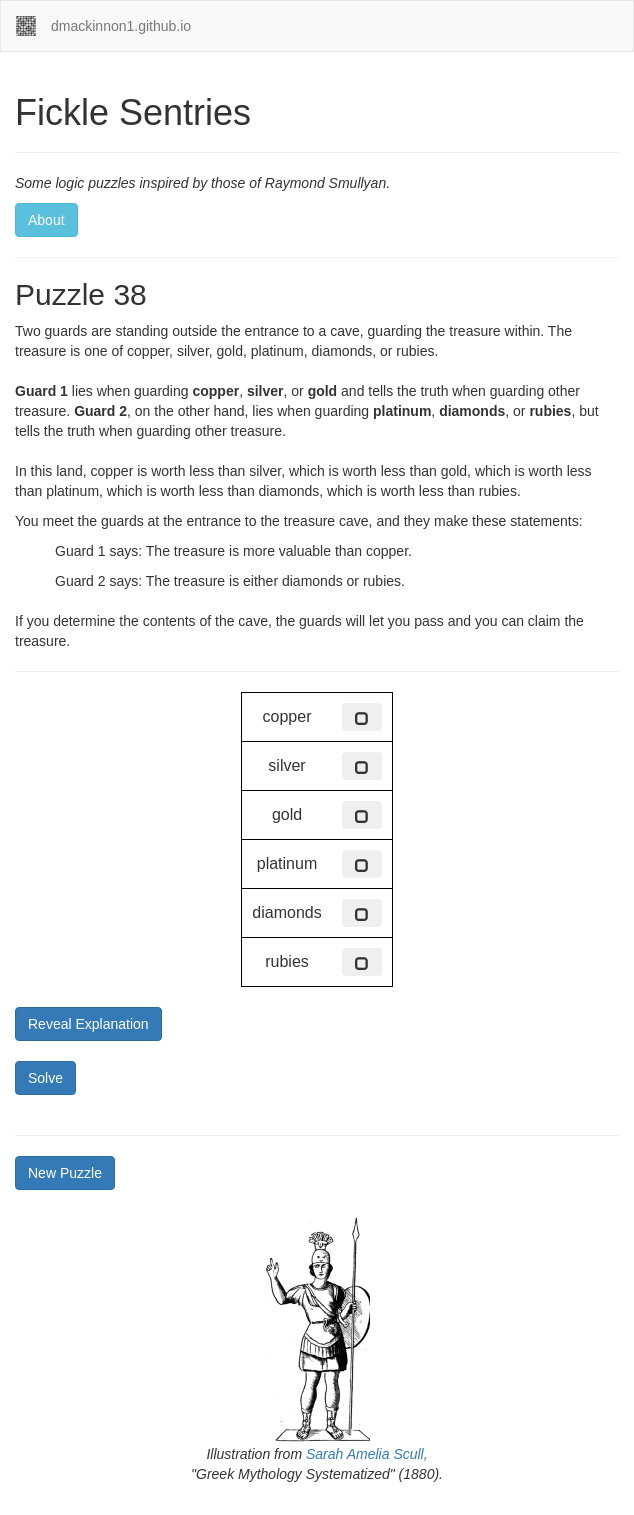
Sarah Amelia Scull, (367, 1454)
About (46, 220)
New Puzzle (65, 1173)
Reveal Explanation (88, 1024)
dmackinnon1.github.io (121, 26)
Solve (45, 1078)
